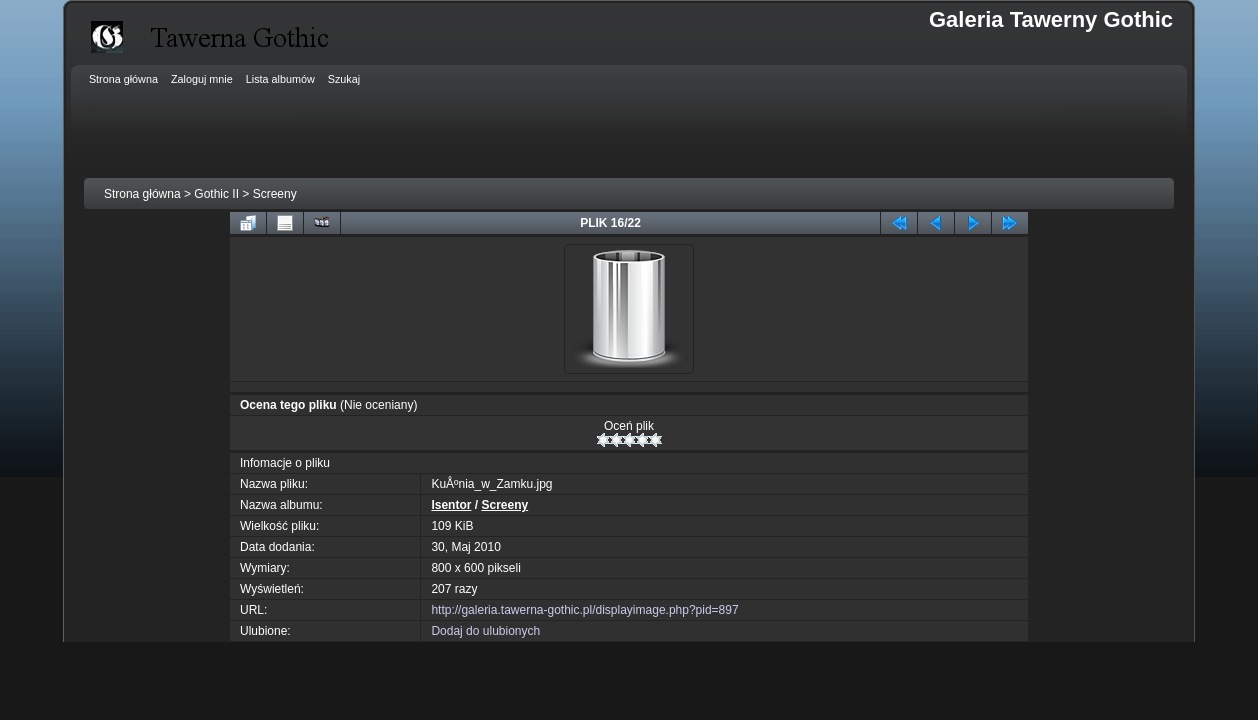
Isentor (451, 505)
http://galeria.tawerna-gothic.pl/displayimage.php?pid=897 (584, 610)
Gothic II (216, 194)
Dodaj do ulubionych (485, 631)
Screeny (275, 194)
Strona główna (142, 194)
